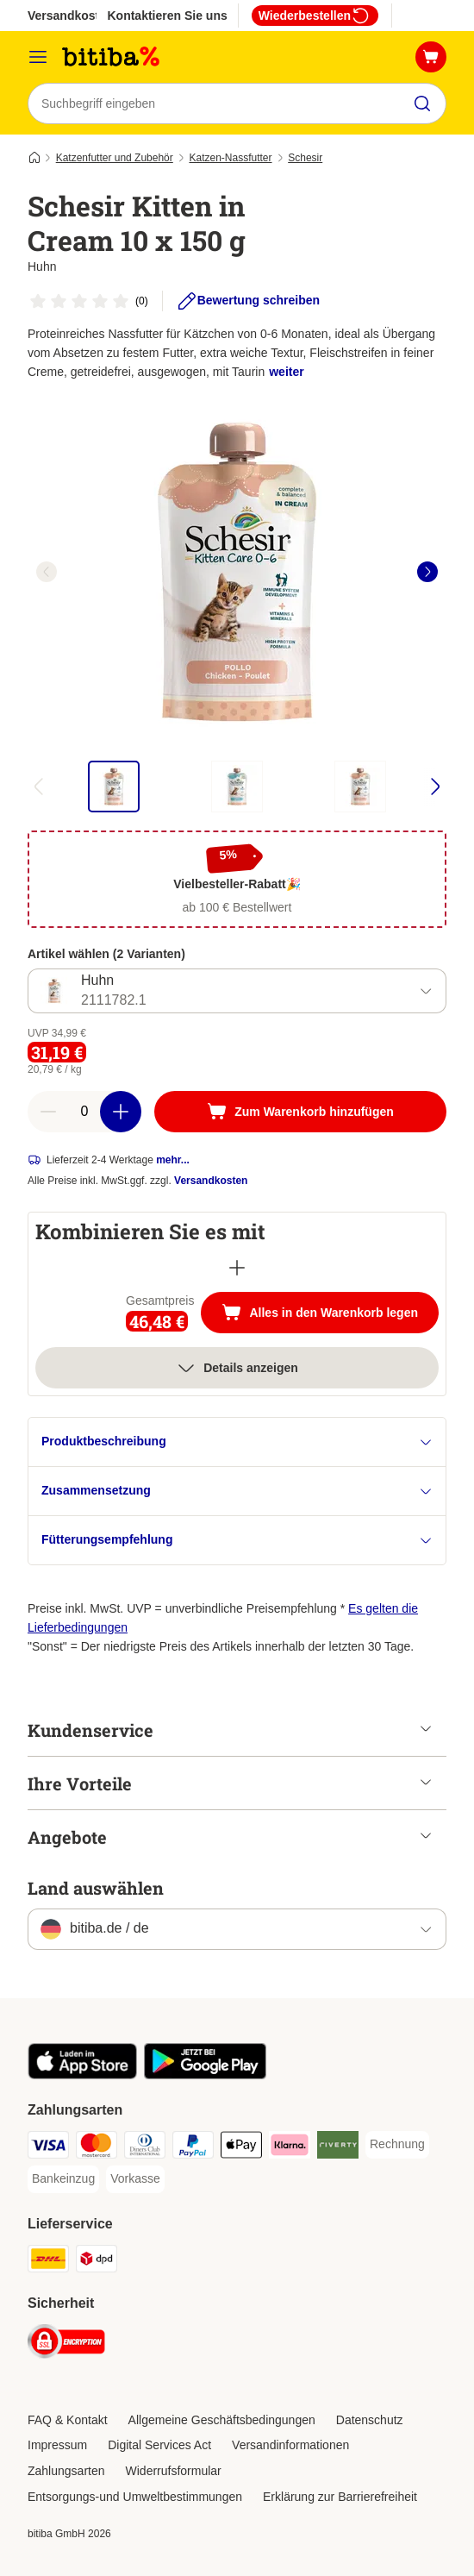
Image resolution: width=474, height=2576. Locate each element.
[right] (427, 571)
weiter (286, 372)
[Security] (66, 2344)
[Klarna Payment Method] (289, 2148)
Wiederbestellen (315, 15)
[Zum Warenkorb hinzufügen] (300, 1111)
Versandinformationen (290, 2445)
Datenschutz (369, 2420)
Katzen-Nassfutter (230, 158)
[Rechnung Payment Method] (397, 2144)
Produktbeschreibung (237, 1441)
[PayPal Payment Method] (193, 2148)
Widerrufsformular (173, 2471)
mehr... (173, 1160)
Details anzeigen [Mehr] (237, 1367)
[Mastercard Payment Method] (96, 2148)
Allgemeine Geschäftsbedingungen (221, 2420)
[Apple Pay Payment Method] (241, 2148)
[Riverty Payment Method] (338, 2148)
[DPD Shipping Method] (96, 2261)
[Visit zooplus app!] (82, 2075)
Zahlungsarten (66, 2471)
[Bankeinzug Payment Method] (63, 2179)
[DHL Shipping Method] (48, 2261)
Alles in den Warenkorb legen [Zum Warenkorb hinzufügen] (330, 1314)
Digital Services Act (159, 2445)
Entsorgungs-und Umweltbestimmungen (135, 2497)
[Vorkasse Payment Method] (135, 2179)
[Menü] (38, 57)
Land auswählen (96, 1887)
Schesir (305, 158)
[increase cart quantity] (120, 1111)
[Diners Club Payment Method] (144, 2148)
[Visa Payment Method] (48, 2148)
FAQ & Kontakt (68, 2420)
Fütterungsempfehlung (237, 1539)
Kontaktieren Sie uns (167, 15)
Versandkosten (210, 1181)
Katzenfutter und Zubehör (114, 158)
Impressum (57, 2445)
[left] (46, 571)
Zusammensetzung (237, 1490)
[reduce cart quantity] (48, 1111)
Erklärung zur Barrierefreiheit (340, 2497)
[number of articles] (84, 1111)
